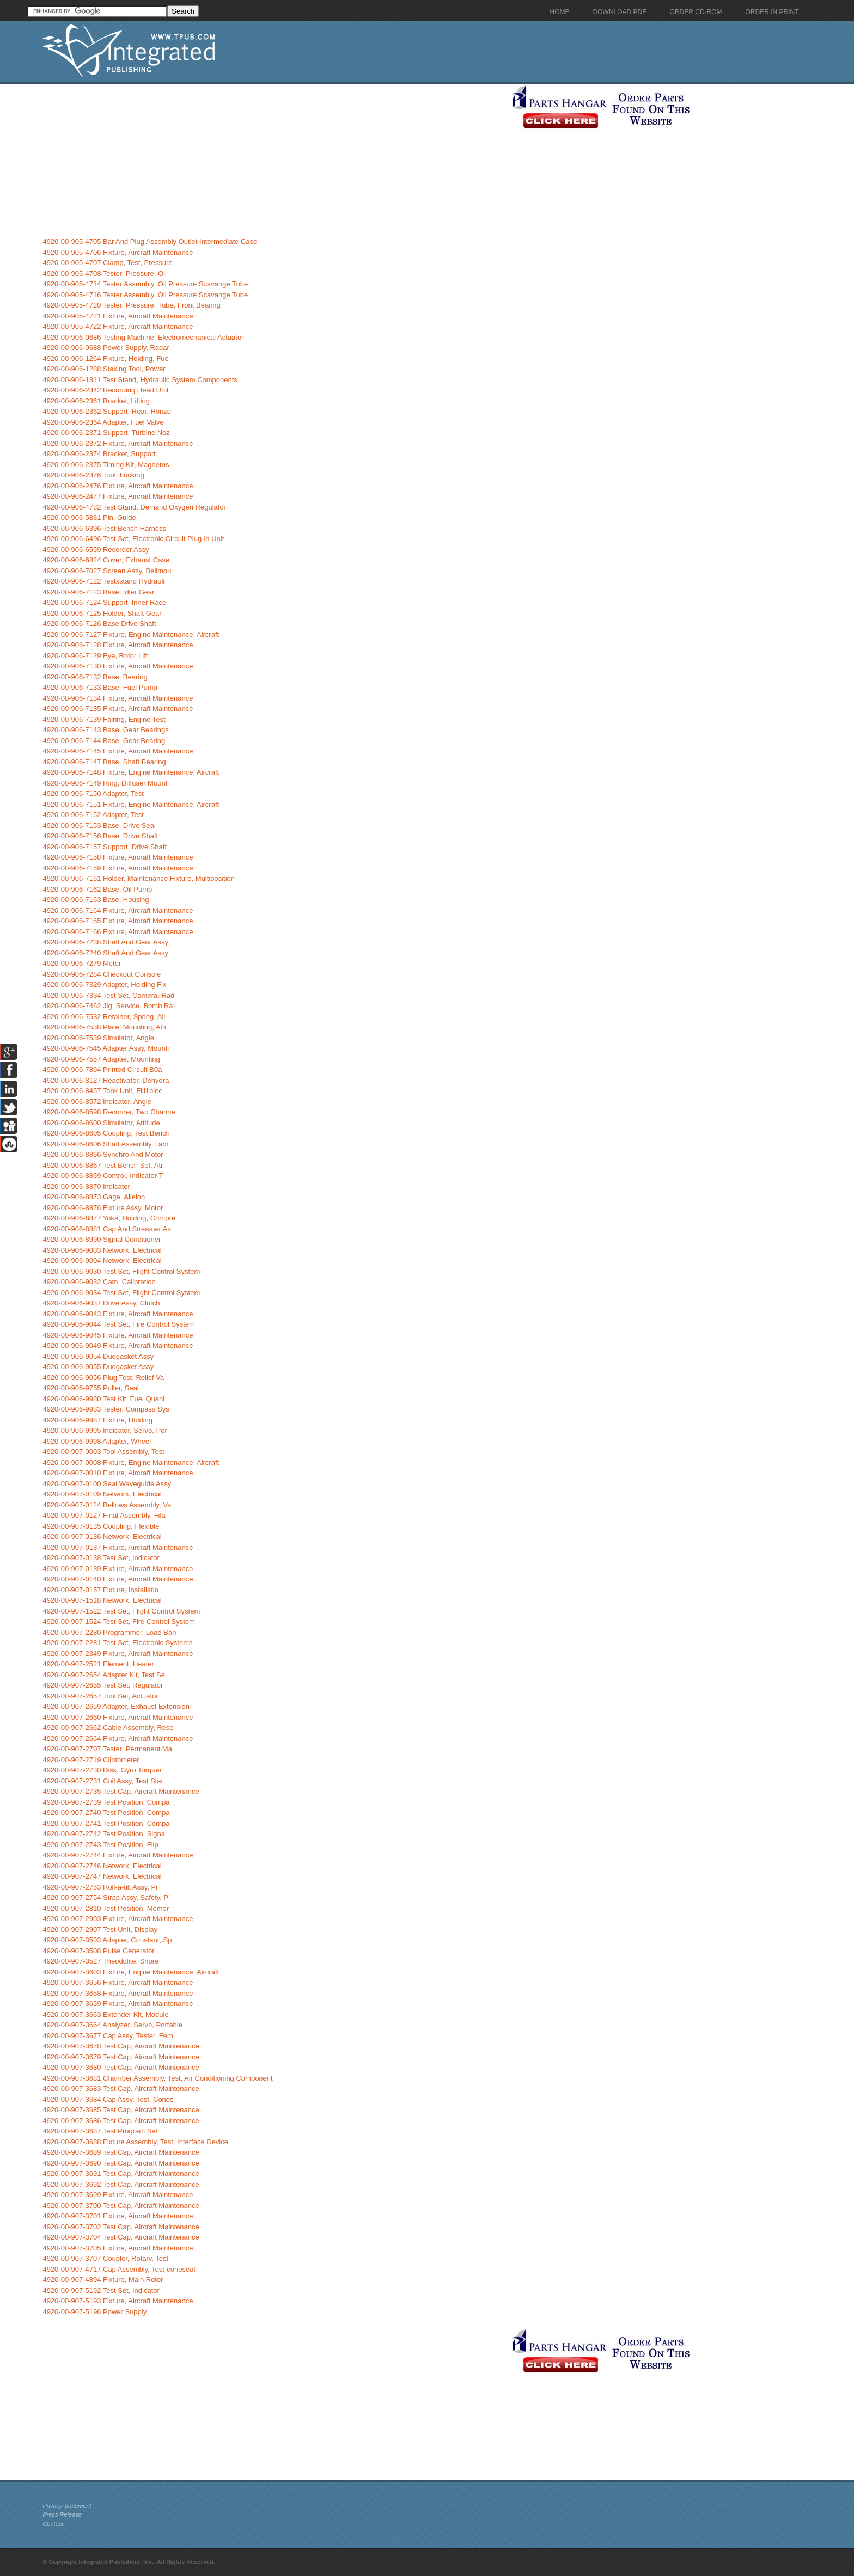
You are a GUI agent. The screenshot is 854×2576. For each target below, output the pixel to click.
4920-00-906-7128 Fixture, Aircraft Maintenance (117, 645)
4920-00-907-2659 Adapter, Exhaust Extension (116, 1706)
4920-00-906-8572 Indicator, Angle (96, 1101)
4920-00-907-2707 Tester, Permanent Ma (107, 1749)
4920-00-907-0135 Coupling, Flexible (100, 1526)
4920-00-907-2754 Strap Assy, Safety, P (105, 1897)
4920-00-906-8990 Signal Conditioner (101, 1239)
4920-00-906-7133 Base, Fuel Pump (99, 687)
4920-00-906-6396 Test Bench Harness (104, 528)
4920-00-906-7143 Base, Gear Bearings (105, 730)
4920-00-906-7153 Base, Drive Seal (98, 825)
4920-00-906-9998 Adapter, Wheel (96, 1441)
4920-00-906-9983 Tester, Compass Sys (105, 1409)
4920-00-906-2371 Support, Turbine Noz (105, 432)
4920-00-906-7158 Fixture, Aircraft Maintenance (117, 857)
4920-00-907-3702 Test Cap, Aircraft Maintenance (120, 2227)
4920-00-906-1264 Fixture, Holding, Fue (105, 358)
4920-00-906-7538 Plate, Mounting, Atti (104, 1027)
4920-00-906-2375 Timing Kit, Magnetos (105, 465)
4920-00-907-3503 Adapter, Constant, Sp (107, 1940)
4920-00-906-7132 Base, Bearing (94, 677)
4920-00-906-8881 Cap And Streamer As (106, 1229)
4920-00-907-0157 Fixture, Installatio (100, 1590)
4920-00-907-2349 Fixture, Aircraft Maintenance (117, 1653)
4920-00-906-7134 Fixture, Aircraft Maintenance (117, 698)
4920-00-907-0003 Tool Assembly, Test (103, 1452)
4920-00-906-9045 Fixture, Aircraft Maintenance (117, 1335)
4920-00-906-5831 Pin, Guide (89, 517)
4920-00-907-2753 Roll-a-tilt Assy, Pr (100, 1887)
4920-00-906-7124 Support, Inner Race (104, 602)
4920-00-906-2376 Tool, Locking (93, 475)
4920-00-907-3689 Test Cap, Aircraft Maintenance (120, 2152)
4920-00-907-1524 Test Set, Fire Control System (118, 1621)
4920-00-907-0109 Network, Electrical (101, 1494)
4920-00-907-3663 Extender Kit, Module (105, 2014)
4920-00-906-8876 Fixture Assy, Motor (102, 1208)
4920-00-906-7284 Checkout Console (101, 974)
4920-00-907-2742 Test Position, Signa (103, 1834)
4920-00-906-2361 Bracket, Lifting (96, 401)
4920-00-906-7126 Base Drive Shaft (99, 624)
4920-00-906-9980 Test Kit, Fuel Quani (103, 1399)
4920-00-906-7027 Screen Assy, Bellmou (106, 571)
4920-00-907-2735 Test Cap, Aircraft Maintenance (120, 1791)
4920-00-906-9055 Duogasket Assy (98, 1367)
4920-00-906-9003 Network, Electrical (101, 1250)
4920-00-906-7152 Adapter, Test (93, 815)
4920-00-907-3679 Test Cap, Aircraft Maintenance (120, 2057)
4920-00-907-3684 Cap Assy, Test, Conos (107, 2099)
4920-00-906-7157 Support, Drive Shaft (104, 847)
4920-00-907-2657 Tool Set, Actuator (100, 1696)
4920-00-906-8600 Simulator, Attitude (101, 1123)
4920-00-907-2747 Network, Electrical (101, 1876)
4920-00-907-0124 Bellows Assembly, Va (106, 1505)
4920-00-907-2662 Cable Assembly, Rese (107, 1728)
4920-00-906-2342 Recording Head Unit (105, 390)
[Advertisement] (273, 160)
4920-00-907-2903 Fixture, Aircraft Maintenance (117, 1919)
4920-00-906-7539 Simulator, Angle (98, 1038)
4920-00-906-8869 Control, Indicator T (102, 1176)
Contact (52, 2523)
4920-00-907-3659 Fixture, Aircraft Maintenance (117, 2004)
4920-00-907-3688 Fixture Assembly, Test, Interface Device (135, 2142)
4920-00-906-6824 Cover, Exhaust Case (105, 560)
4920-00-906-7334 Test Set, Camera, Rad (108, 995)
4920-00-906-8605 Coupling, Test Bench (105, 1133)
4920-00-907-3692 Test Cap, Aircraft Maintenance (120, 2184)
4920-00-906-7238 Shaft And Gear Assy (105, 942)
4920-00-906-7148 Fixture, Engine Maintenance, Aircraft (130, 772)
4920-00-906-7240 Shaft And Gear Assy (105, 953)
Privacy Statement (66, 2506)
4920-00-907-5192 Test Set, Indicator (100, 2290)
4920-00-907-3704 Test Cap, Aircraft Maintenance (120, 2237)
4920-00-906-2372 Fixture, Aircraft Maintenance (117, 443)
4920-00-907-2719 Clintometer (90, 1760)
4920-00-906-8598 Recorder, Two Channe (108, 1112)
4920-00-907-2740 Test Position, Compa (105, 1812)
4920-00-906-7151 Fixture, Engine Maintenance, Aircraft (130, 804)
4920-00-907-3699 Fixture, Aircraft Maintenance (117, 2195)
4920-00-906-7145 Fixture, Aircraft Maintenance (117, 751)
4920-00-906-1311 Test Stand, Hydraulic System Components (139, 380)
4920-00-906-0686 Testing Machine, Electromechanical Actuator (142, 337)
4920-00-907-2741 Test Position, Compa (105, 1823)
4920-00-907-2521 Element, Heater (98, 1664)
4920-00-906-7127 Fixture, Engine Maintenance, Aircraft (130, 634)
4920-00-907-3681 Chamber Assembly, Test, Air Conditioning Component (157, 2078)
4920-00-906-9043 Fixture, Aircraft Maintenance (117, 1314)
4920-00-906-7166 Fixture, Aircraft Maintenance (117, 932)
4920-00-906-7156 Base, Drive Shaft (100, 836)
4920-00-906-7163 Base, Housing (95, 900)
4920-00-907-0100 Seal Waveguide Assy (106, 1484)
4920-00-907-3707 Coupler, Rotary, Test (105, 2258)
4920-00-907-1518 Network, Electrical (101, 1600)
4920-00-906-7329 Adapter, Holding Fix (104, 984)
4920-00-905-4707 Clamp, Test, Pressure (107, 263)
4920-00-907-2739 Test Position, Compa (105, 1802)
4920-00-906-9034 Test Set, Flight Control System (121, 1293)
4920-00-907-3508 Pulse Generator (98, 1951)
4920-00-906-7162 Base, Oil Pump (97, 889)
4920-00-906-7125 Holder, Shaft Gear (101, 613)
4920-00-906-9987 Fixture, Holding (97, 1420)
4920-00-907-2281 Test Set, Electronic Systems (117, 1643)
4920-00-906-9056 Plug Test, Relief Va (103, 1377)
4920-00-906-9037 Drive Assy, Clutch (101, 1303)
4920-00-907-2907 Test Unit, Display (99, 1929)
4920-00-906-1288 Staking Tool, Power (103, 369)
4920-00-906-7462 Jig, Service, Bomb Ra (107, 1006)
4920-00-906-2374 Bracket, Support (98, 454)
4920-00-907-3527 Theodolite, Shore (100, 1961)
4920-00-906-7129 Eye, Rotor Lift (95, 656)
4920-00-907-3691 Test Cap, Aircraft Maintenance (120, 2173)
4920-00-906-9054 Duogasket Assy (98, 1356)
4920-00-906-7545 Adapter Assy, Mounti (105, 1048)
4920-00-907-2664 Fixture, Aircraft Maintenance (117, 1738)
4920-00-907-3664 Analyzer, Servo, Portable (112, 2025)
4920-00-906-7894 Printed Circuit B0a (102, 1069)
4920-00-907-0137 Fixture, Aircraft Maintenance (117, 1547)
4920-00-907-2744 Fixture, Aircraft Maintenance (117, 1855)
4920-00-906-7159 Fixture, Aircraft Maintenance (117, 868)
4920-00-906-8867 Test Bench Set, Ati (102, 1165)
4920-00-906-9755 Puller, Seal (90, 1388)
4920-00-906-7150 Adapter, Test (93, 793)
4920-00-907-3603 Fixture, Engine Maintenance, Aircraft (130, 1972)
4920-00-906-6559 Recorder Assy (95, 549)
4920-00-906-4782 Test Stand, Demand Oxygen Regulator (134, 507)
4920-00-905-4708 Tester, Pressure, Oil (104, 273)
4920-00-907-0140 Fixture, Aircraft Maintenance (117, 1579)
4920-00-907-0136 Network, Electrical (101, 1536)
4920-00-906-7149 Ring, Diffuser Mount (104, 783)
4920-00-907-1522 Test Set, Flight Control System (121, 1611)
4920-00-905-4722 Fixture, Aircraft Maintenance (117, 326)
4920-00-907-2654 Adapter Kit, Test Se (103, 1675)
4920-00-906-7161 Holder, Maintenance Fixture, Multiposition (138, 878)
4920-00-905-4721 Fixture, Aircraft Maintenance (117, 316)
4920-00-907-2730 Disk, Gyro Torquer (102, 1770)
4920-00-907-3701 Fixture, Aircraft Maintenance (117, 2216)
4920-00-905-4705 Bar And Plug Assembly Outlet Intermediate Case (149, 241)
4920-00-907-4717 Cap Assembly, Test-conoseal (118, 2269)
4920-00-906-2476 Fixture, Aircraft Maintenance (117, 486)
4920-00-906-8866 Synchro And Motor (102, 1154)
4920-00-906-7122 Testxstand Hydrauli (103, 581)
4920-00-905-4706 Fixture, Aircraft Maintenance (117, 252)
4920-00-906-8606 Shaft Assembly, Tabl (105, 1144)
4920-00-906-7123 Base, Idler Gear (98, 592)
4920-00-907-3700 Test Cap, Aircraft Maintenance (120, 2205)
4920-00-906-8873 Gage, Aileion (93, 1197)
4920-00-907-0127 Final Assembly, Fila (103, 1515)
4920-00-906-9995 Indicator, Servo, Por (104, 1430)
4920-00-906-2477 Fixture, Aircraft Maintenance (117, 496)
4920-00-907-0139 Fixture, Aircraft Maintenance (117, 1569)
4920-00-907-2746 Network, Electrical (101, 1866)
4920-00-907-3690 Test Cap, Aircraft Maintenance (120, 2163)
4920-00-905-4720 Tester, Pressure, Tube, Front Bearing (131, 305)
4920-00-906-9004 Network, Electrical (101, 1260)
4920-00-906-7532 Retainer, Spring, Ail (103, 1017)
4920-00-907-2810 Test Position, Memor (105, 1908)
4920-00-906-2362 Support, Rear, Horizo (106, 411)
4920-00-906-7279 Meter (81, 963)
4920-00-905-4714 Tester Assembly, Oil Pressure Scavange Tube (145, 284)
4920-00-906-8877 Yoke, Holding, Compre (108, 1218)
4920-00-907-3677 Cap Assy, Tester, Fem (107, 2036)
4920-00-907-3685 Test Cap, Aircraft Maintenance (120, 2110)
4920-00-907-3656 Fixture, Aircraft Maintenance (117, 1982)
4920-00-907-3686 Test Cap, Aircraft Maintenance (120, 2121)
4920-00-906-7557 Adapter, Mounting (101, 1059)
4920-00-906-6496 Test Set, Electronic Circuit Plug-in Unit (133, 539)
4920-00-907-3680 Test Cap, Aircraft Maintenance (120, 2067)
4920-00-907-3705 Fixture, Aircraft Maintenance (117, 2248)
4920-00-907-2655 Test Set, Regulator (102, 1685)
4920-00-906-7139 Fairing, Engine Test (103, 719)
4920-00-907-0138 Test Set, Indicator (100, 1558)
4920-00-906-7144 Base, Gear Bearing (103, 741)
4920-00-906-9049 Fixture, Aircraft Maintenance (117, 1345)
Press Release (62, 2514)
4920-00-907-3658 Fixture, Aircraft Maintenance (117, 1993)
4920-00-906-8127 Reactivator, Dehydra (105, 1080)
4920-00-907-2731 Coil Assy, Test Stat (102, 1781)
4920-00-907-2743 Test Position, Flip (100, 1845)
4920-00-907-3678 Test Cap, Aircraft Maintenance (120, 2046)
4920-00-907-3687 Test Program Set (99, 2131)
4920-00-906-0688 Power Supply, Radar (105, 348)
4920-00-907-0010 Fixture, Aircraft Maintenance (117, 1473)
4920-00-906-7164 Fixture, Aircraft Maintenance (117, 910)
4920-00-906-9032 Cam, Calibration (98, 1282)
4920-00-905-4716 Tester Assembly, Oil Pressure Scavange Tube (145, 295)
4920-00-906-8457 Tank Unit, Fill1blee (102, 1091)
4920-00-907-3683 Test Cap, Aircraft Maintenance (120, 2088)
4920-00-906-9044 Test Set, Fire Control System (118, 1324)
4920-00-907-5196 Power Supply (94, 2312)
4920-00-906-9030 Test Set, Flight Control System (121, 1271)
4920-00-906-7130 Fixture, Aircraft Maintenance (117, 666)
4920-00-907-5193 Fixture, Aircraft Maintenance (117, 2301)
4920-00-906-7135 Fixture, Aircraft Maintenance (117, 708)
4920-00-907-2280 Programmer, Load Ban (109, 1632)
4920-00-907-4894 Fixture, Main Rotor (102, 2280)
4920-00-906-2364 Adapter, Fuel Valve (102, 422)
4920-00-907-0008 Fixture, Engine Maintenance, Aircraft (130, 1462)
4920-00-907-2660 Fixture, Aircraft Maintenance (117, 1717)
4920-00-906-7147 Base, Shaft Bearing (104, 762)
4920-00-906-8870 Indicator (86, 1186)
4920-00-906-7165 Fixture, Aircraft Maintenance (117, 921)
